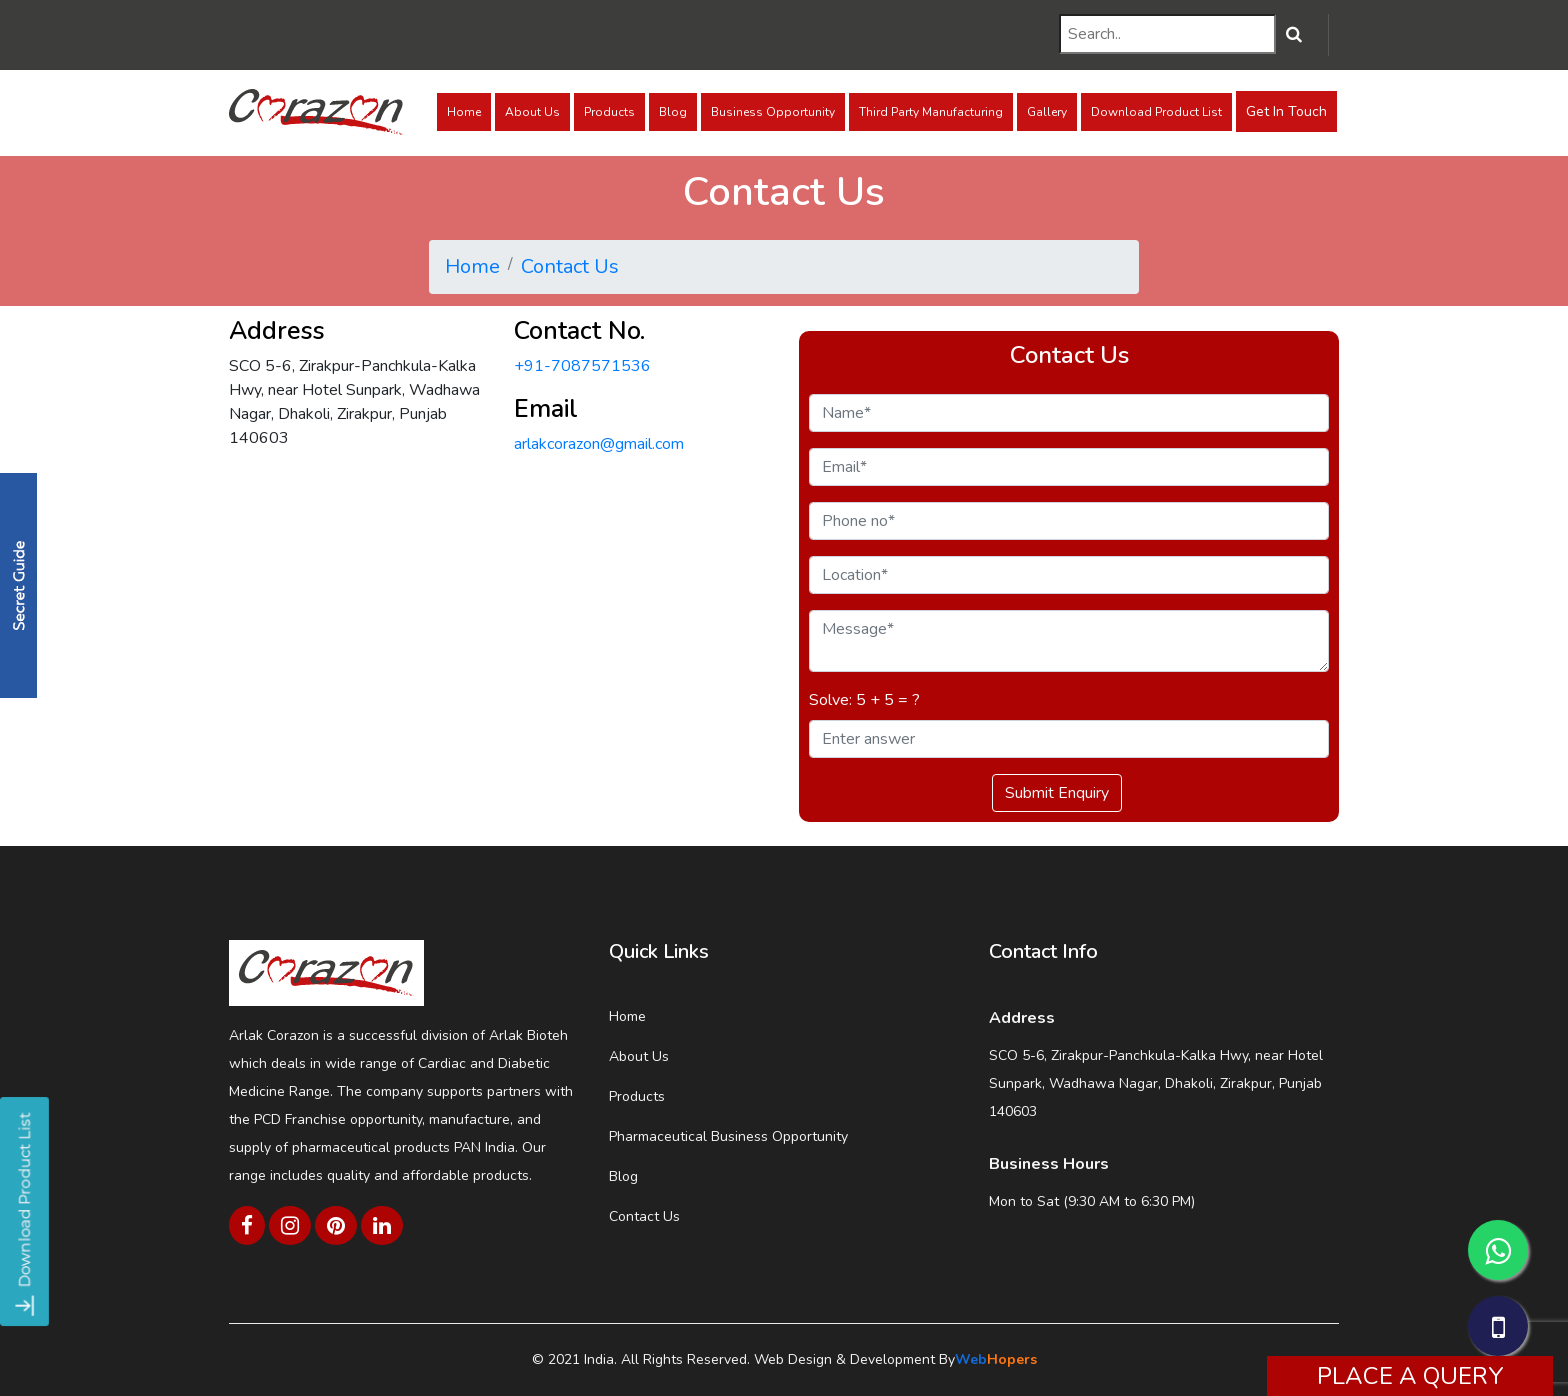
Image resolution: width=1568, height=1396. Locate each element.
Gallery (1047, 112)
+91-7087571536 (582, 366)
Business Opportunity (773, 112)
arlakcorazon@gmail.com (599, 444)
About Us (532, 112)
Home (464, 112)
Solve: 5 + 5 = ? (864, 700)
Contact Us (570, 266)
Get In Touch (1286, 111)
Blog (673, 112)
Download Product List (1156, 112)
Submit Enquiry (1057, 793)
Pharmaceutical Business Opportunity (728, 1136)
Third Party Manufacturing (931, 112)
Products (609, 112)
